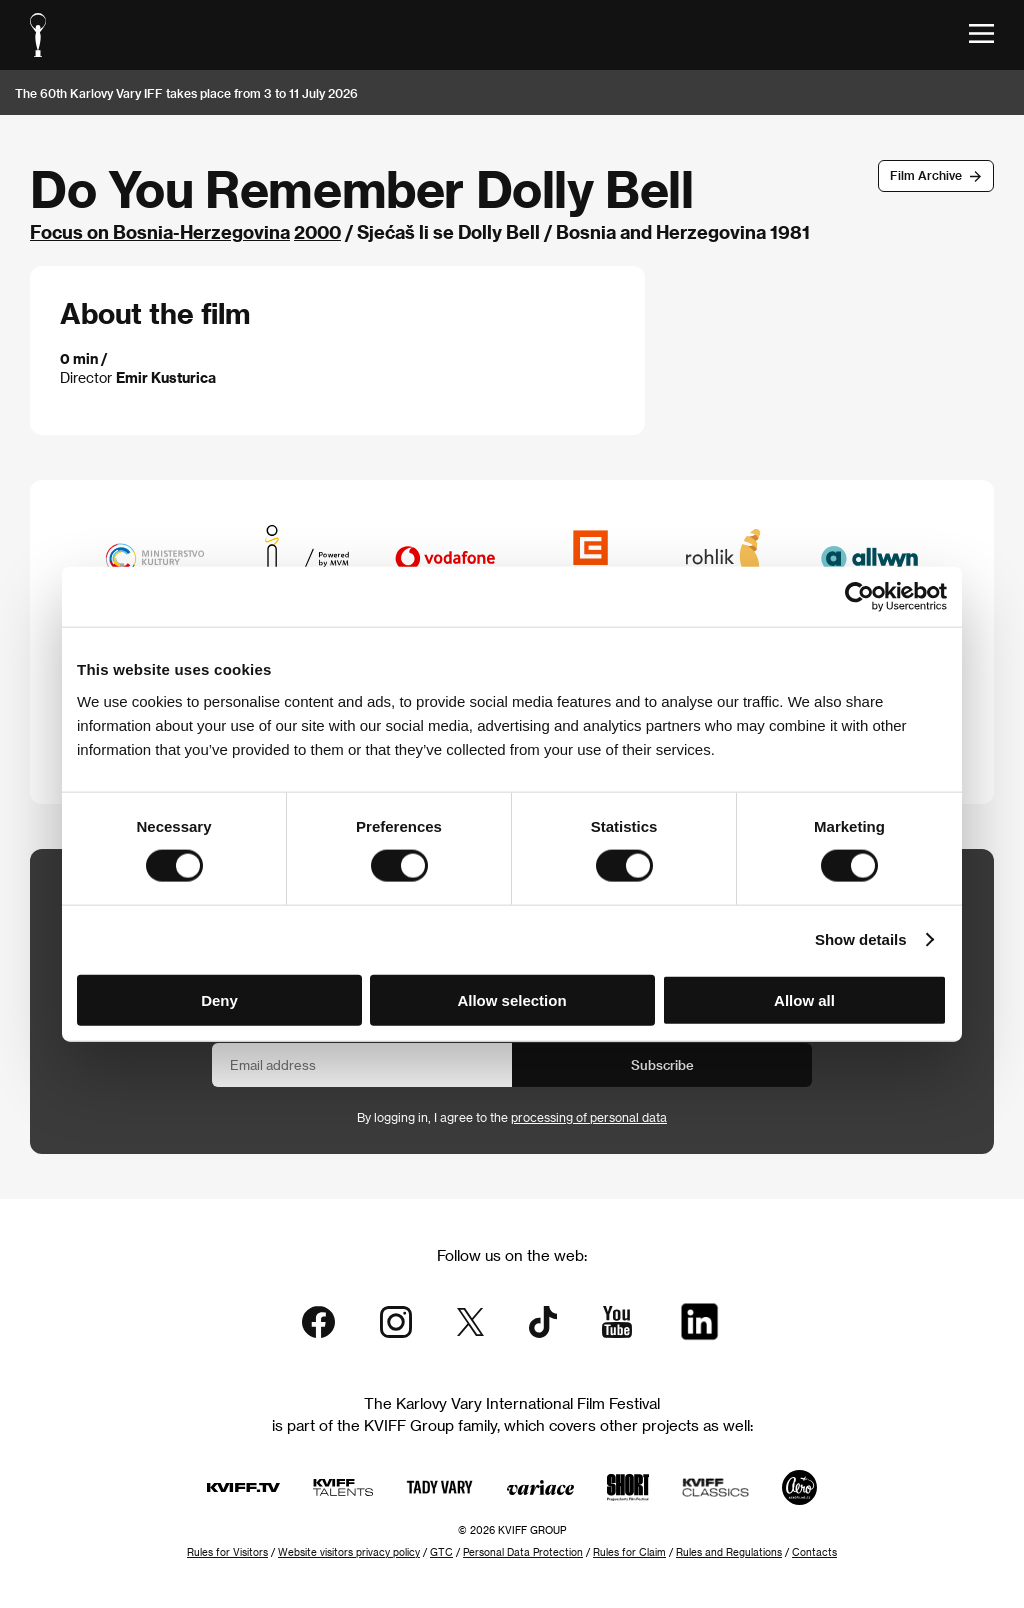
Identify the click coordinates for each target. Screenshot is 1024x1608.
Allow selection (511, 999)
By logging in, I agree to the (512, 1117)
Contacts (814, 1552)
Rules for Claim (629, 1552)
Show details (861, 939)
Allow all (804, 999)
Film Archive (926, 175)
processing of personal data (589, 1117)
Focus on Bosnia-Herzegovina (160, 231)
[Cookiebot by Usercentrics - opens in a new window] (859, 597)
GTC (441, 1552)
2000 (317, 231)
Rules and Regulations (729, 1552)
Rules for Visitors (227, 1552)
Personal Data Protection (523, 1552)
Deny (219, 999)
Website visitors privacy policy (349, 1552)
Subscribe (662, 1064)
